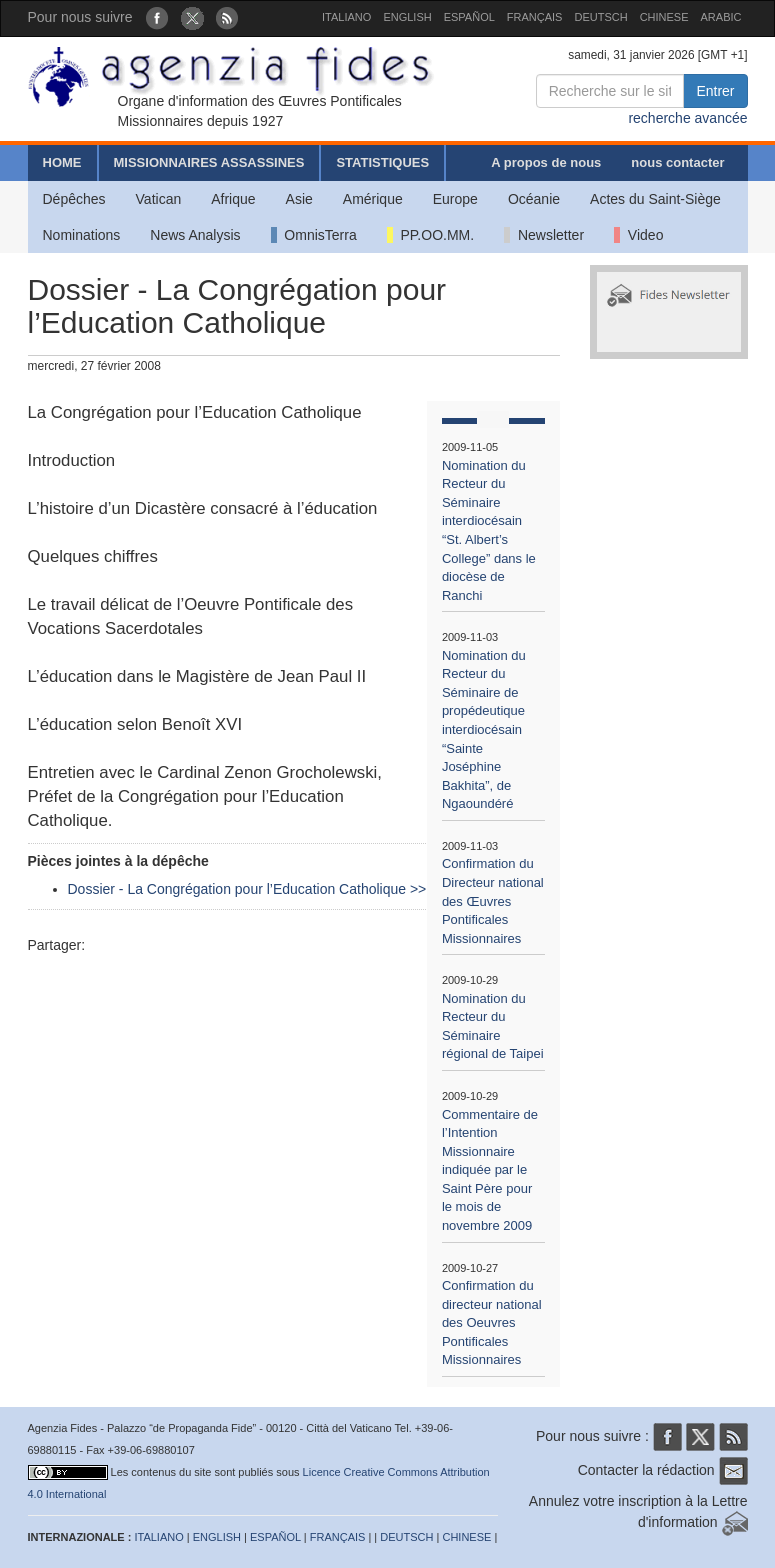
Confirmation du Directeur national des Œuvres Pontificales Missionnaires (493, 900)
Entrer (715, 91)
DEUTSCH (600, 17)
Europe (455, 199)
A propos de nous (546, 162)
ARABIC (721, 17)
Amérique (373, 199)
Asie (299, 199)
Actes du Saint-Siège (655, 199)
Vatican (159, 199)
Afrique (233, 199)
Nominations (82, 235)
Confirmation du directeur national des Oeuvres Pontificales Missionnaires (492, 1322)
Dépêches (74, 199)
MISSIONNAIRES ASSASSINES (209, 162)
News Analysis (195, 235)
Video (638, 235)
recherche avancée (687, 118)
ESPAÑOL (469, 17)
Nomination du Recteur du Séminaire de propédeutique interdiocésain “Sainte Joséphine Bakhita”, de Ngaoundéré (484, 730)
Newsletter (544, 235)
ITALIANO (346, 17)
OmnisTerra (314, 235)
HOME (62, 162)
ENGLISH (407, 17)
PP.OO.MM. (430, 235)
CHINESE (664, 17)
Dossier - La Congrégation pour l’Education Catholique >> (247, 889)
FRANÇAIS (535, 17)
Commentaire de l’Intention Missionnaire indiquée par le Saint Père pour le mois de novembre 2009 (490, 1170)
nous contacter (677, 162)
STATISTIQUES (382, 162)
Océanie (534, 199)
